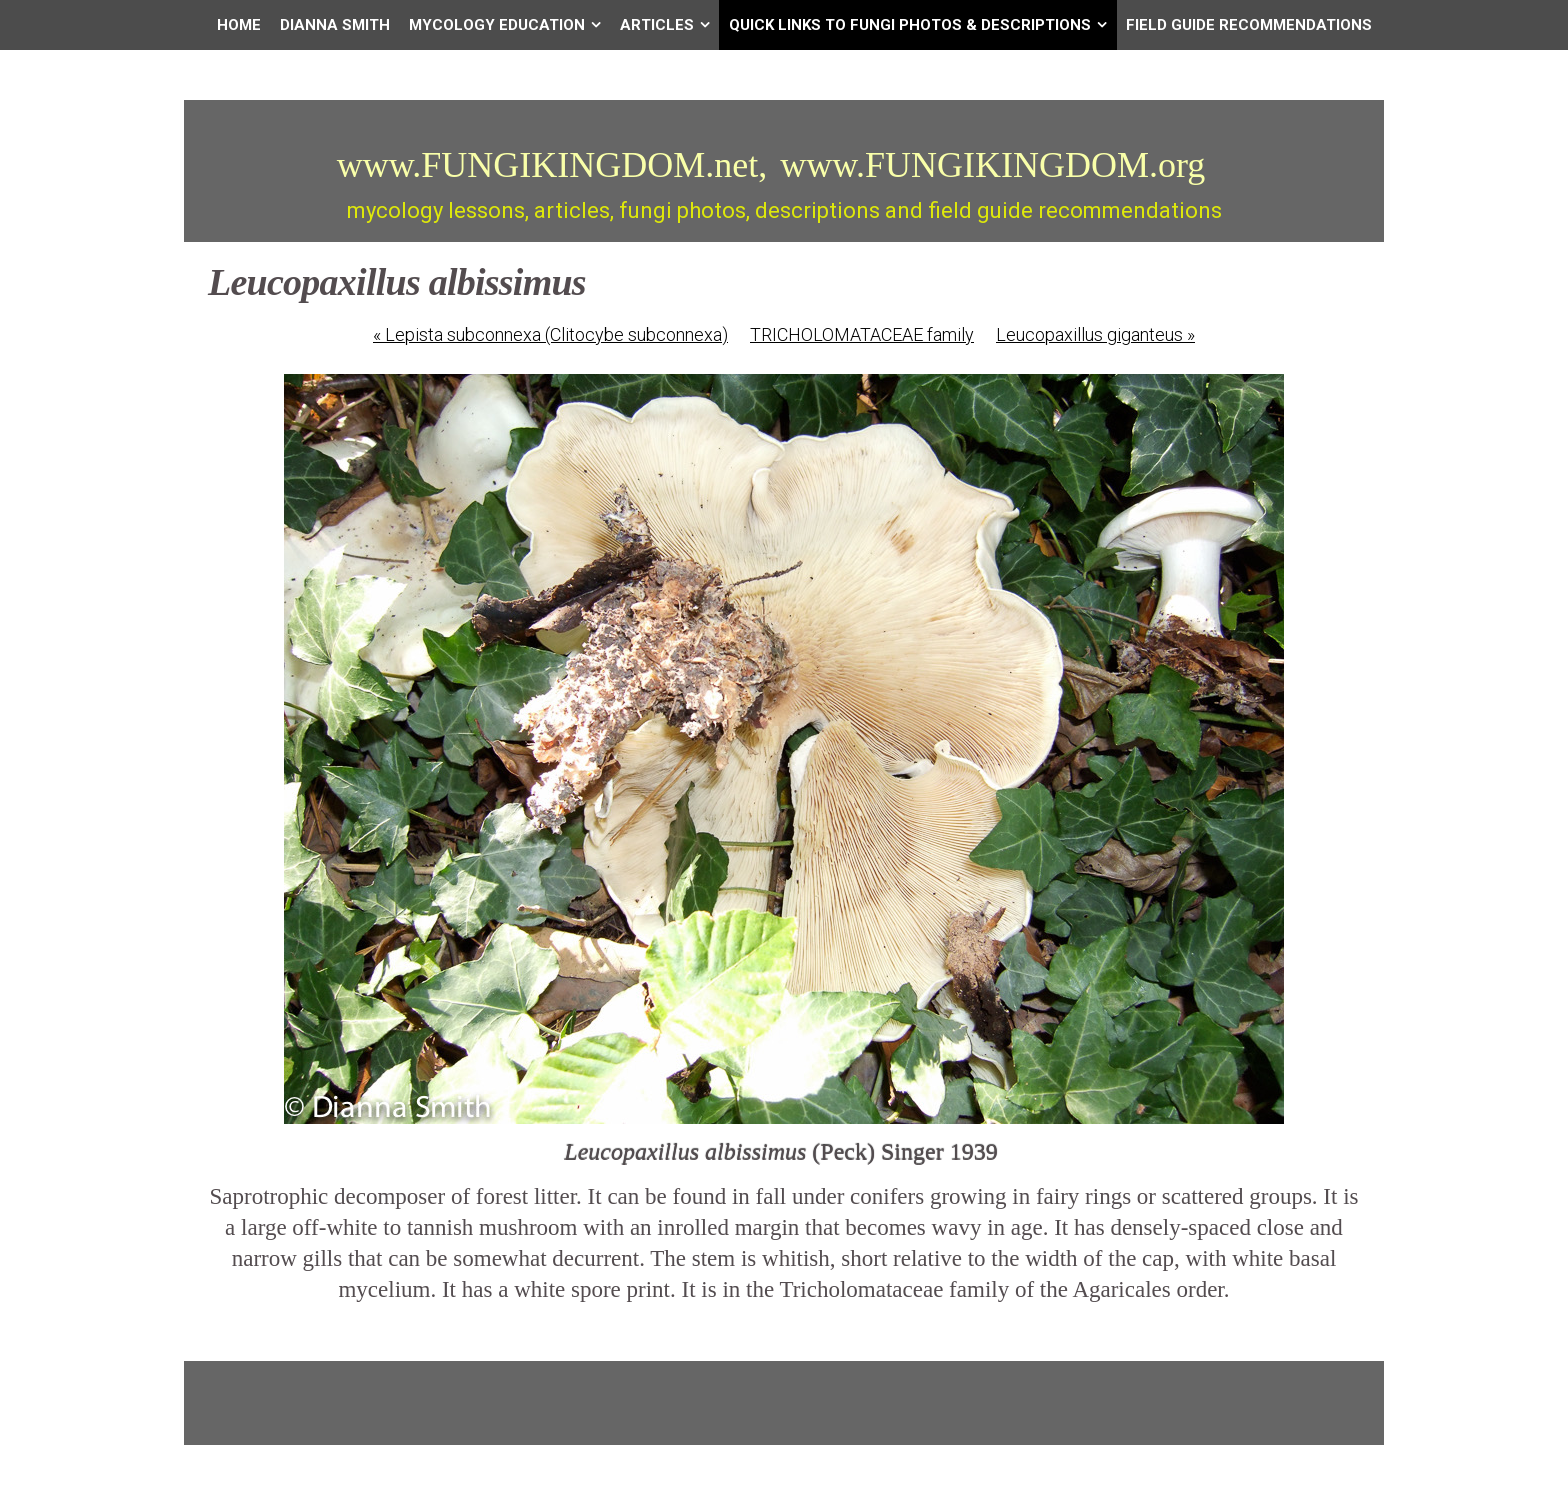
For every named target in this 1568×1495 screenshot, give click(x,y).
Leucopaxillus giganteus (1095, 334)
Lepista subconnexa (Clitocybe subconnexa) (550, 334)
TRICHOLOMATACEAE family (862, 334)
